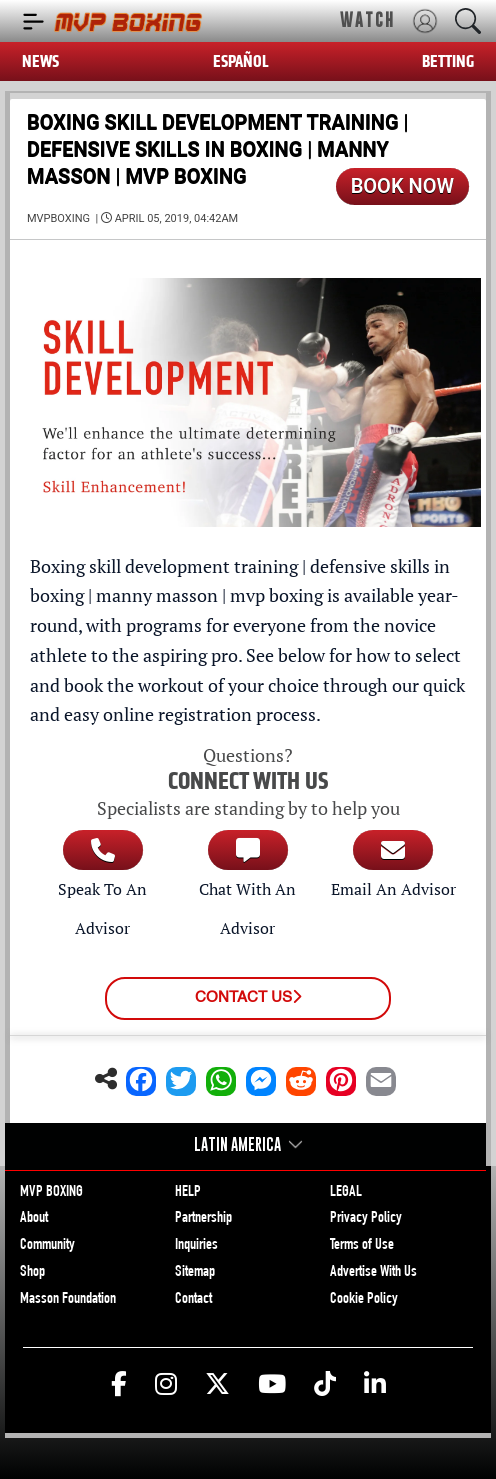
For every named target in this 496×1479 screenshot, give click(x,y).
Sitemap (195, 1273)
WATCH (367, 20)
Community (47, 1246)
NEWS (40, 61)
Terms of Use (362, 1246)
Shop (32, 1273)
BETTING (448, 61)
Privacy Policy (366, 1219)
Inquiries (196, 1246)
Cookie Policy (364, 1300)
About (34, 1219)
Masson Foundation (68, 1300)
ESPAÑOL (241, 61)
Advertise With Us (373, 1273)
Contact (193, 1300)
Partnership (203, 1219)
